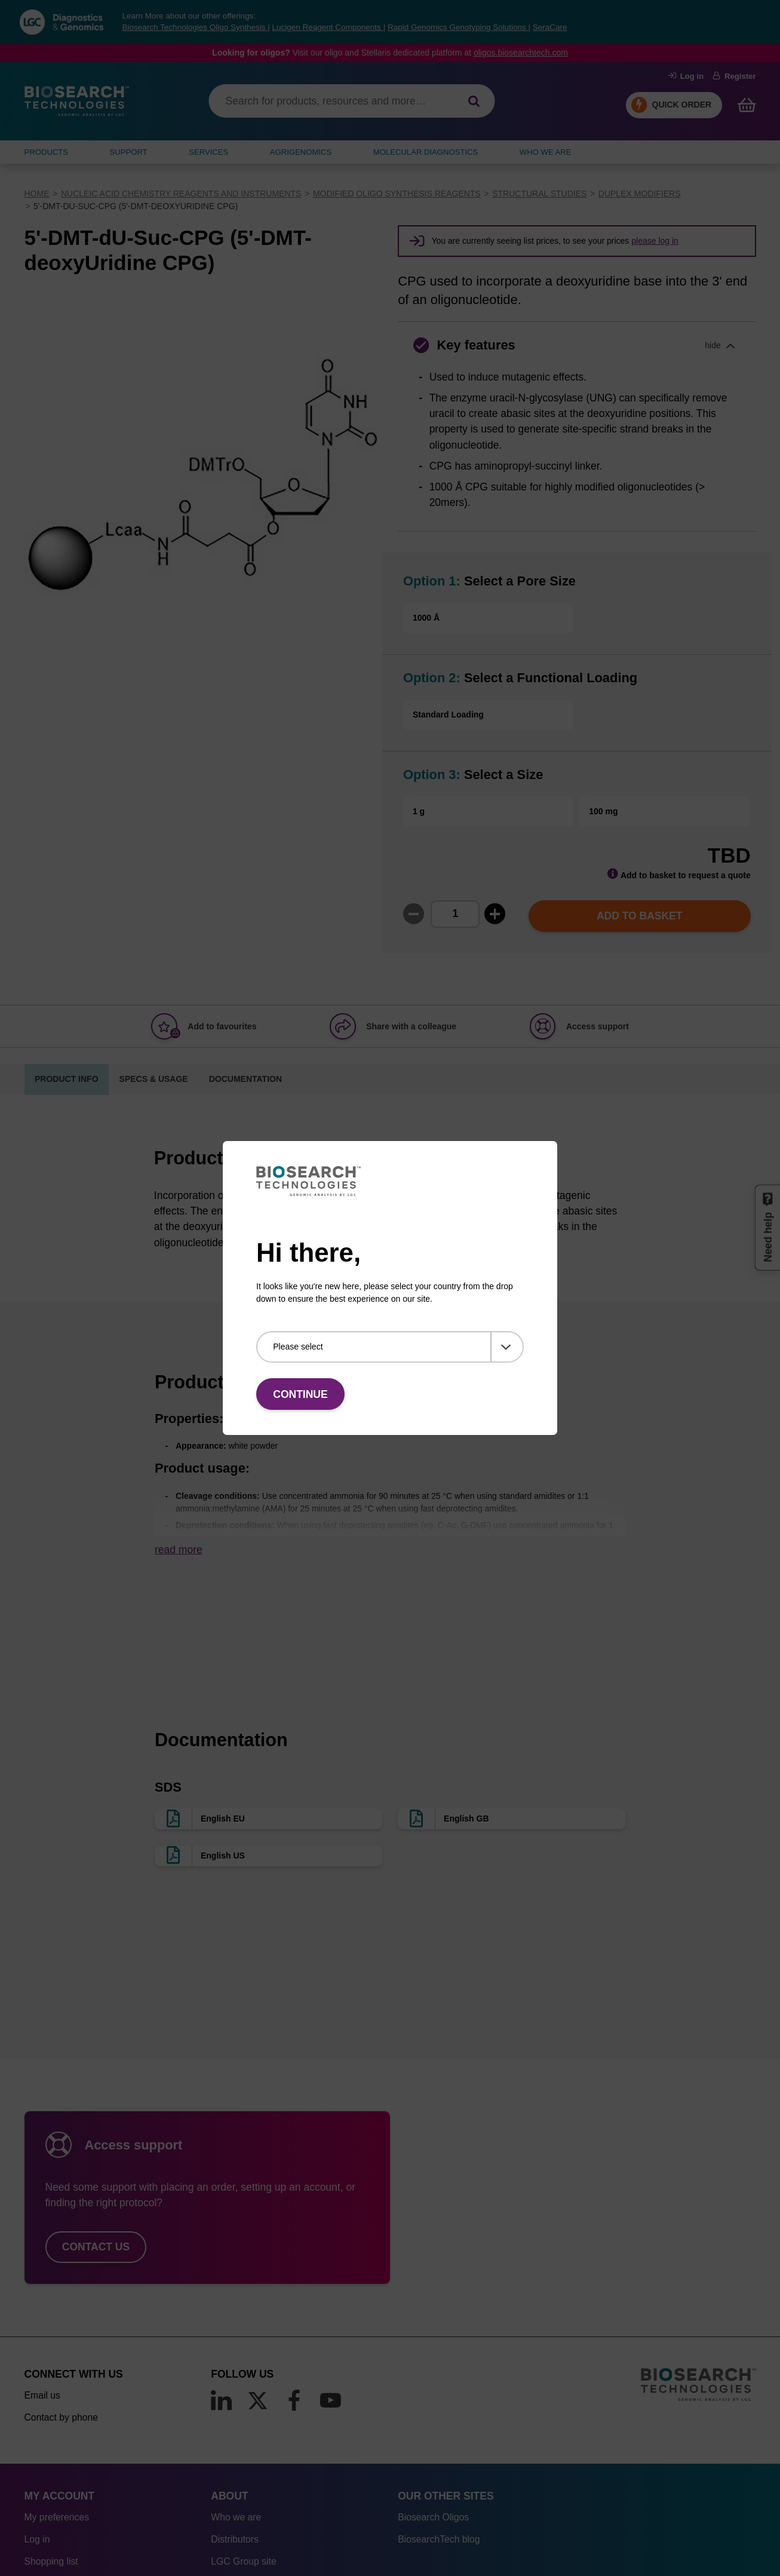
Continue (300, 1394)
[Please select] (390, 1347)
